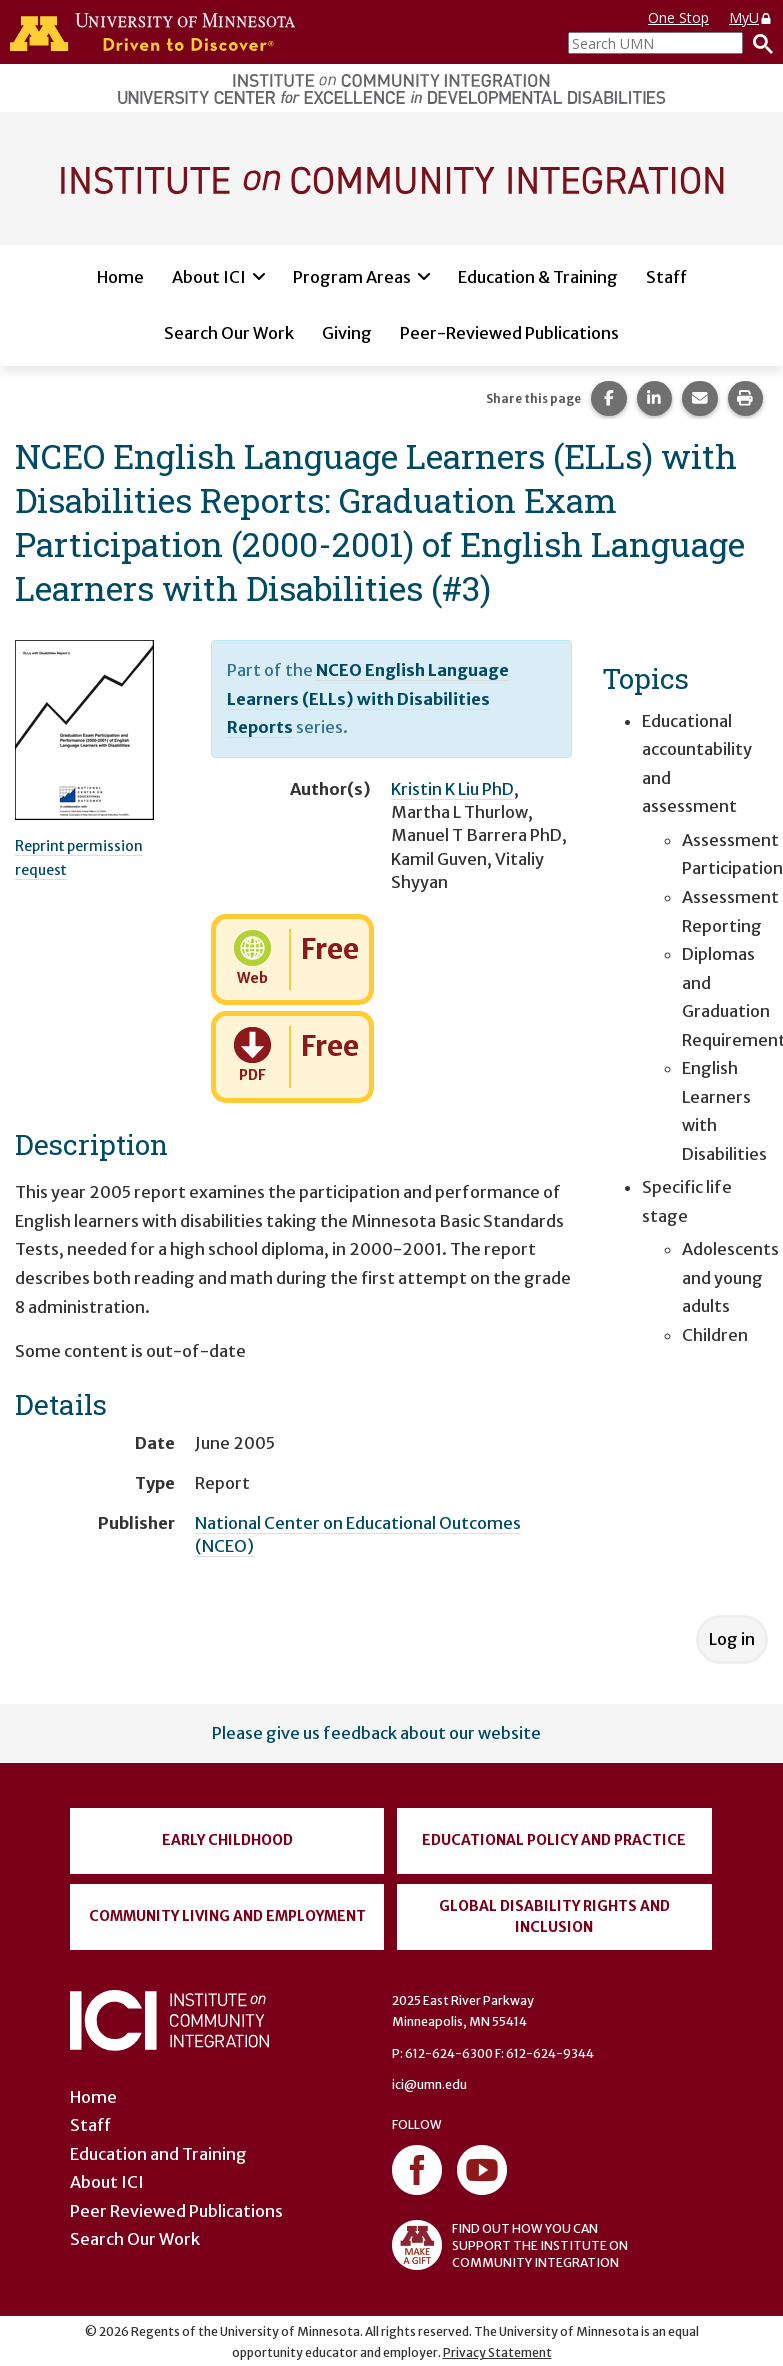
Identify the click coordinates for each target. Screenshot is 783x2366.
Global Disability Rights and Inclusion (554, 1916)
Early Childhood (227, 1840)
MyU (751, 17)
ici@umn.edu (429, 2084)
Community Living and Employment (227, 1916)
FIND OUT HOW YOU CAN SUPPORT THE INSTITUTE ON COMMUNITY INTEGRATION (510, 2245)
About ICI (209, 277)
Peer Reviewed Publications (176, 2211)
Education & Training (538, 277)
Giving (347, 333)
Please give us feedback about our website (376, 1733)
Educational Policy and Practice (554, 1840)
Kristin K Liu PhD (452, 789)
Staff (666, 277)
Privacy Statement (497, 2352)
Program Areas (352, 277)
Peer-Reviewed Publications (509, 333)
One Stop (678, 17)
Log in (732, 1639)
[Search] (758, 43)
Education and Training (158, 2154)
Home (120, 277)
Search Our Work (229, 333)
